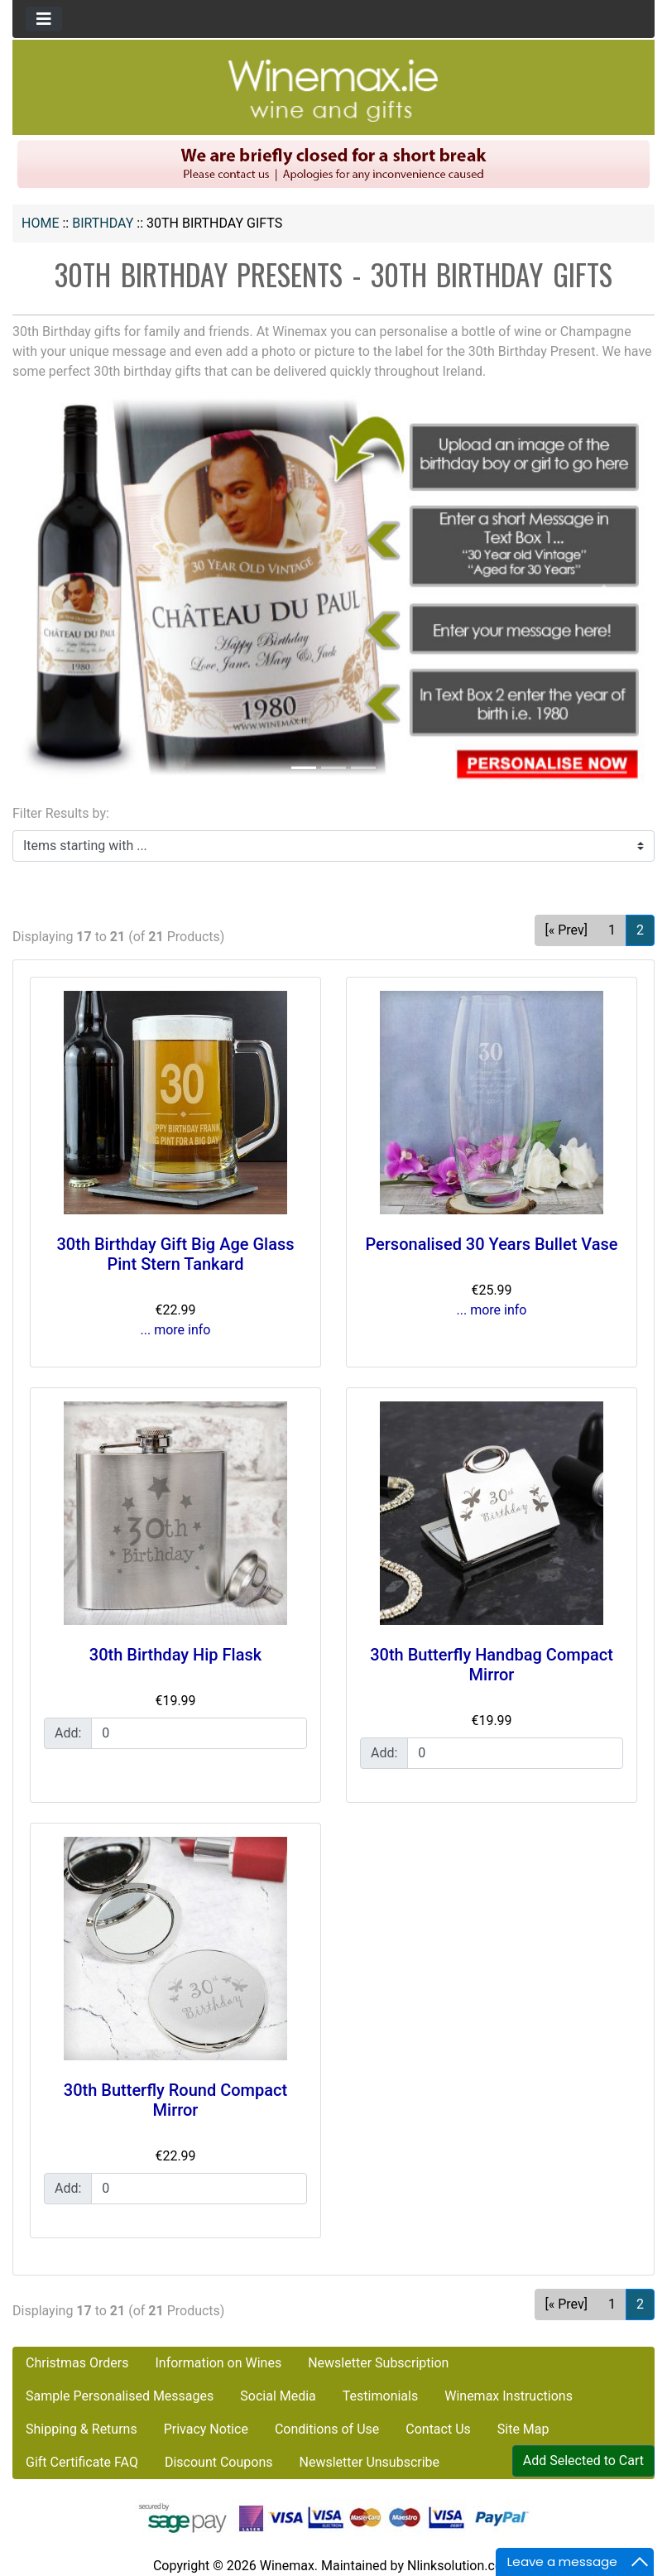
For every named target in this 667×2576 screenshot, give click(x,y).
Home (40, 223)
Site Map (523, 2429)
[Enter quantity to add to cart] (199, 1733)
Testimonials (380, 2396)
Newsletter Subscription (378, 2363)
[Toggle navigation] (44, 19)
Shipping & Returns (81, 2429)
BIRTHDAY (102, 223)
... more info (176, 1330)
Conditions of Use (327, 2429)
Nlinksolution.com (460, 2566)
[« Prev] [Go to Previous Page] (566, 930)
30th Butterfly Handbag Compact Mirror (491, 1664)
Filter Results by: (60, 813)
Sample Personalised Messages (120, 2396)
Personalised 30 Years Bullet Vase (491, 1244)
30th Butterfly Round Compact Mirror (175, 2100)
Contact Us (438, 2429)
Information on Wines (218, 2363)
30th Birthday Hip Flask (175, 1655)
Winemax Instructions (508, 2396)
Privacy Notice (206, 2429)
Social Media (278, 2396)
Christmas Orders (77, 2363)
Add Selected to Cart (583, 2460)
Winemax (287, 2566)
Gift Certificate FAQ (82, 2462)
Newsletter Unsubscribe (369, 2462)
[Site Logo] (333, 90)
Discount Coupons (219, 2462)
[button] (60, 593)
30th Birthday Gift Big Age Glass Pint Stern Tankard (175, 1254)
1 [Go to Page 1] (612, 930)
